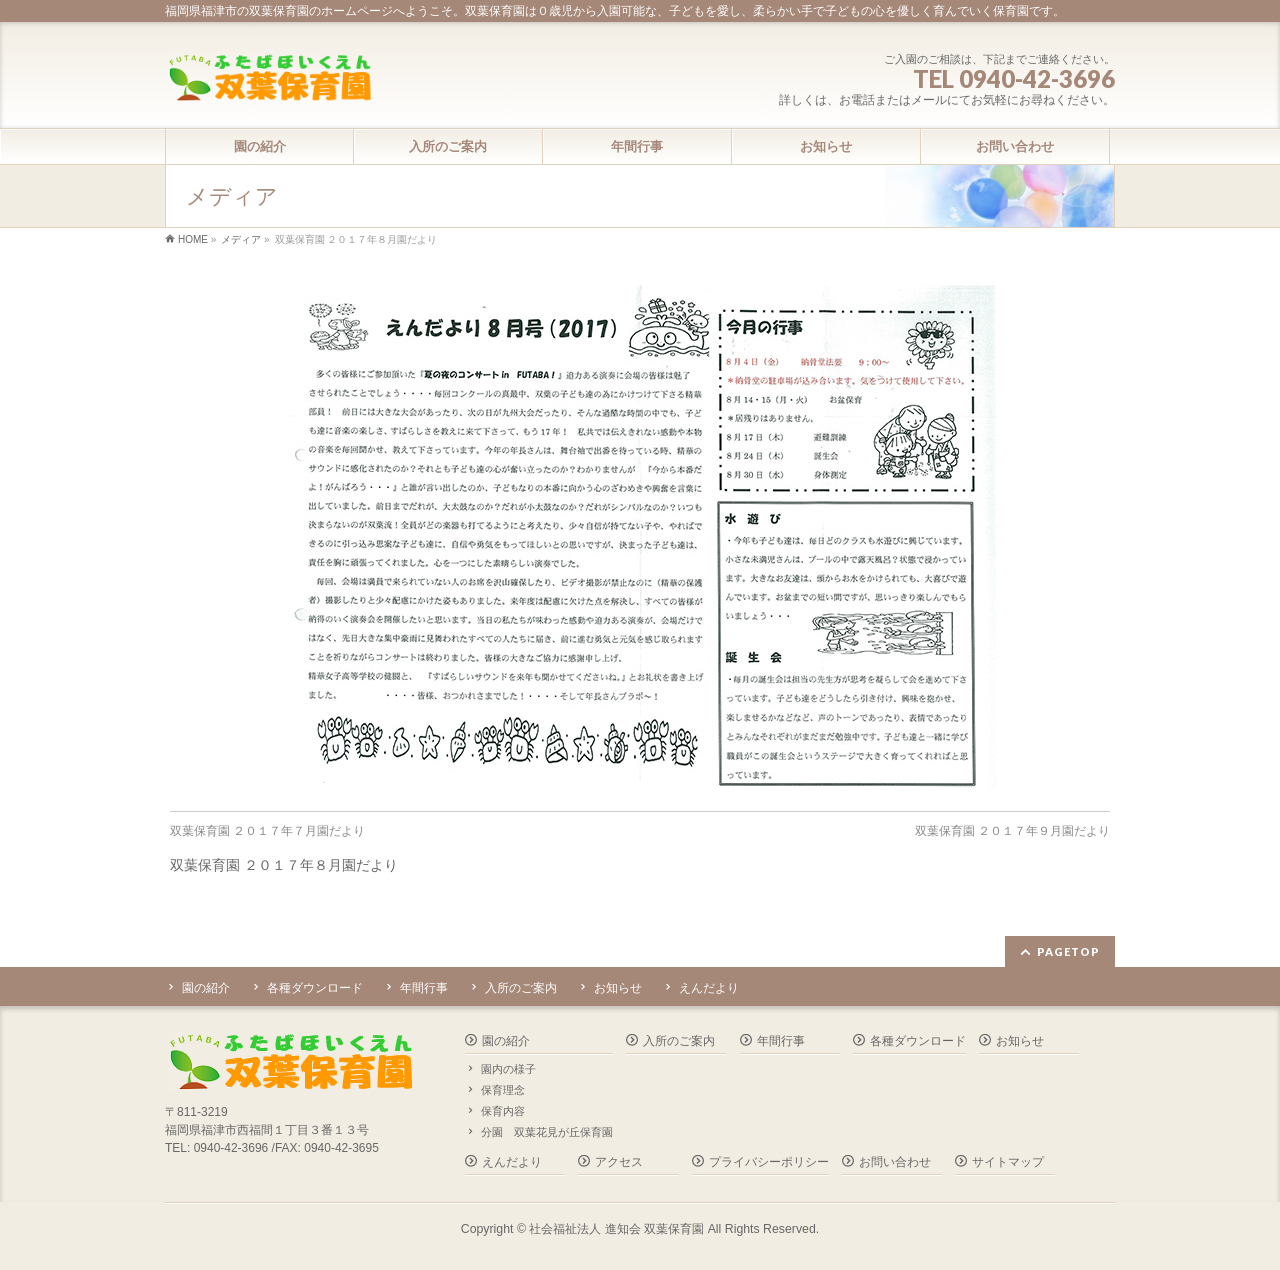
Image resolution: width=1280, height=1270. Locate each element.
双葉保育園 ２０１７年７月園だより (267, 831)
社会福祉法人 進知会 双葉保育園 (616, 1229)
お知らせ (618, 988)
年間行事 (424, 988)
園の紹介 (206, 988)
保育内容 (503, 1111)
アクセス (619, 1162)
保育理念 (503, 1090)
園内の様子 (508, 1069)
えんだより (709, 988)
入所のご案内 (521, 988)
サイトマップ (1008, 1162)
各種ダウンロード (315, 988)
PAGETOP (1068, 951)
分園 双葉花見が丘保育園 (547, 1132)
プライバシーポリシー (769, 1162)
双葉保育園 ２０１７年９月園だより (1012, 831)
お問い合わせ (895, 1162)
